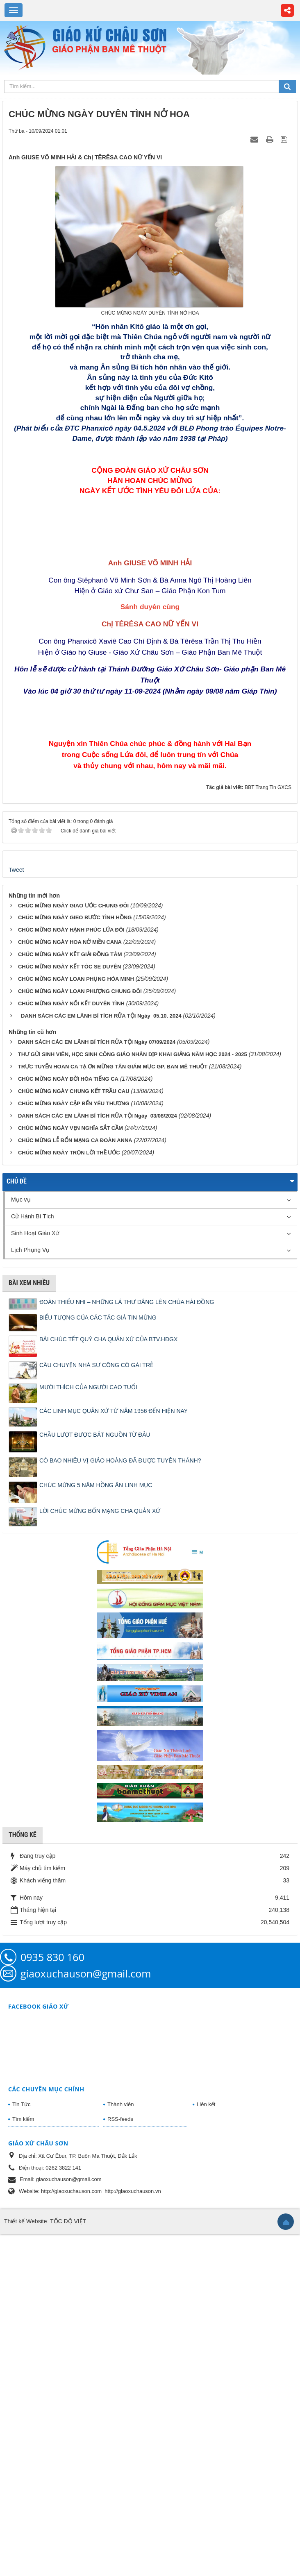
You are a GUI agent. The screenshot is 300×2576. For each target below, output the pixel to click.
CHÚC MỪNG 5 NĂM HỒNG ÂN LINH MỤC (95, 1826)
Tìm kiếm (23, 2461)
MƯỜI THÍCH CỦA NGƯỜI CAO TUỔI (88, 1729)
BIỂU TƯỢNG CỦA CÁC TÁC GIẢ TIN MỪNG (98, 1659)
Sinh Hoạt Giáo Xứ (35, 1574)
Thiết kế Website (25, 2563)
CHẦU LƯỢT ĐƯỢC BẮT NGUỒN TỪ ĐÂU (94, 1776)
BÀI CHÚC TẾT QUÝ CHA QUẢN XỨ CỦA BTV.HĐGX (108, 1681)
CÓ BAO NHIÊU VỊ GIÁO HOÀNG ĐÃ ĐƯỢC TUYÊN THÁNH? (120, 1802)
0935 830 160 (52, 2299)
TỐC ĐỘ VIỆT (68, 2563)
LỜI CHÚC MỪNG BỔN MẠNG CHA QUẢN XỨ (99, 1852)
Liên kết (206, 2446)
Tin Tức (21, 2446)
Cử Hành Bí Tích (32, 1558)
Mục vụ (21, 1541)
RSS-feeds (120, 2461)
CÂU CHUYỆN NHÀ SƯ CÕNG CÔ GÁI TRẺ (96, 1707)
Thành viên (120, 2446)
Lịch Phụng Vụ (30, 1591)
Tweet (16, 1211)
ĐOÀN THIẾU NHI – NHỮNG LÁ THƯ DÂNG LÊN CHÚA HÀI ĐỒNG (126, 1643)
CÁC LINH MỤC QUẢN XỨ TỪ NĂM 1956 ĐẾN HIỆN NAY (113, 1752)
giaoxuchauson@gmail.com (85, 2315)
